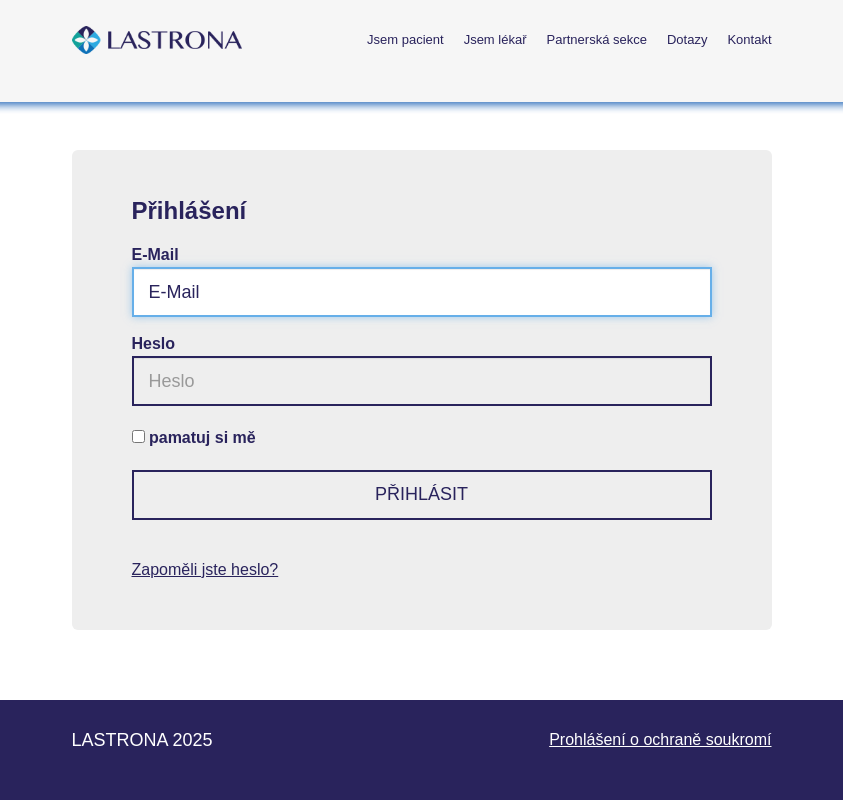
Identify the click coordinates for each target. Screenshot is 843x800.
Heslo (154, 343)
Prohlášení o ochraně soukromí (660, 739)
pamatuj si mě (202, 437)
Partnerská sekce (597, 39)
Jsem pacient (405, 39)
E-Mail (155, 254)
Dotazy (687, 39)
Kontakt (749, 39)
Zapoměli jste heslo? (205, 569)
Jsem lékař (495, 39)
